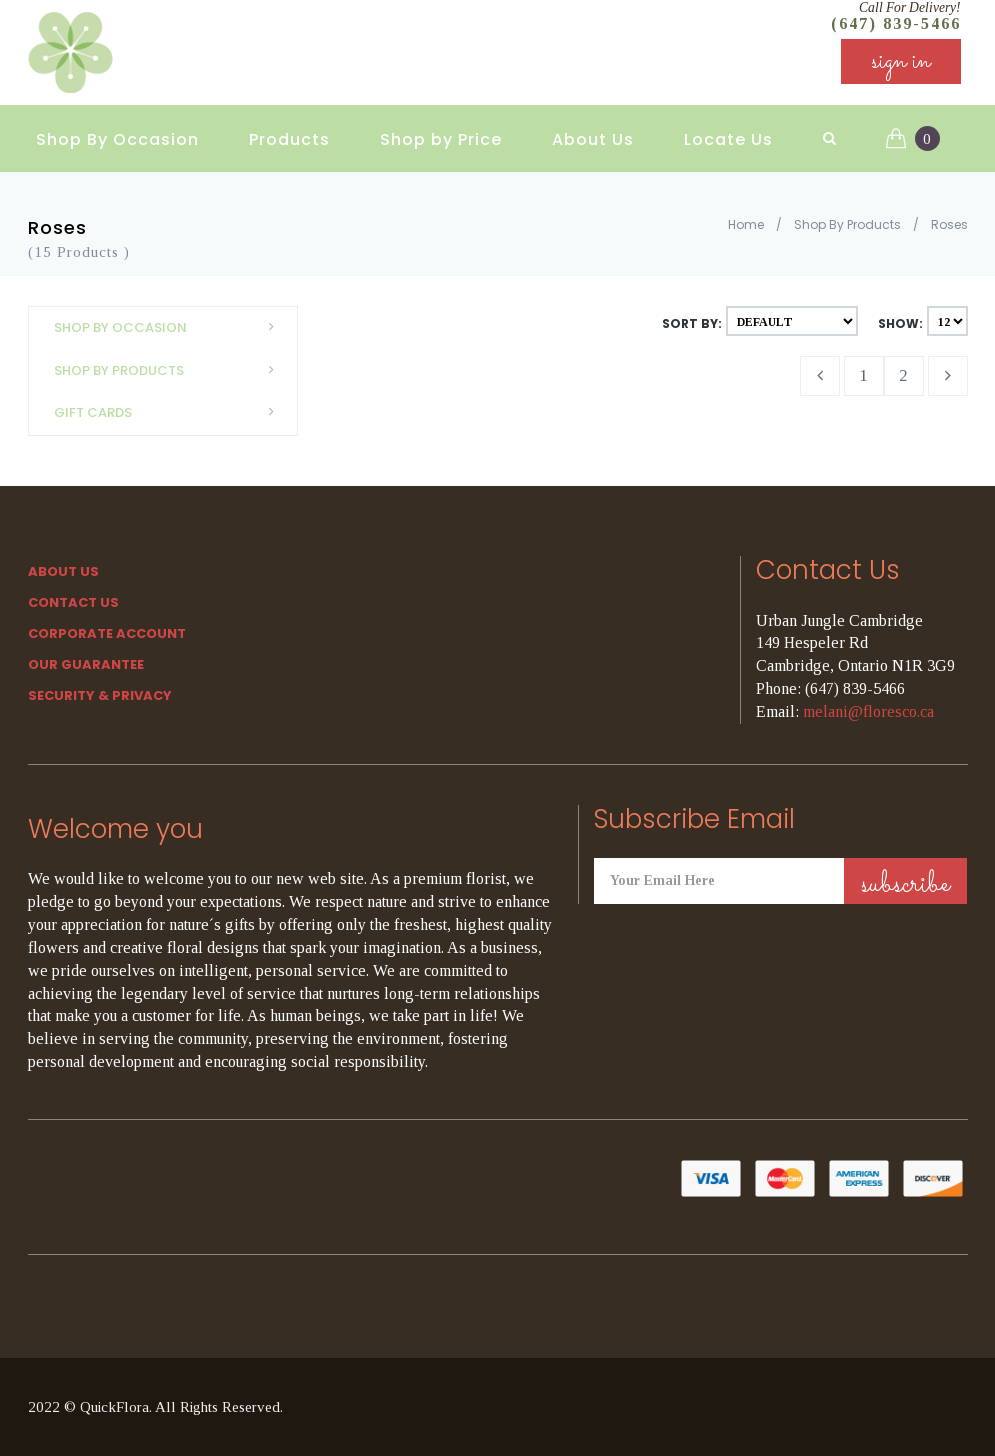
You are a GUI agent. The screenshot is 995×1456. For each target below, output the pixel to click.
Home (746, 224)
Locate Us (728, 130)
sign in (901, 69)
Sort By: (692, 323)
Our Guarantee (86, 664)
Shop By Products (847, 224)
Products (289, 130)
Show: (900, 323)
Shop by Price (441, 130)
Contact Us (73, 602)
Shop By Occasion (117, 130)
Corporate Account (107, 633)
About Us (593, 130)
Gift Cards (170, 412)
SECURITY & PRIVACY (100, 695)
